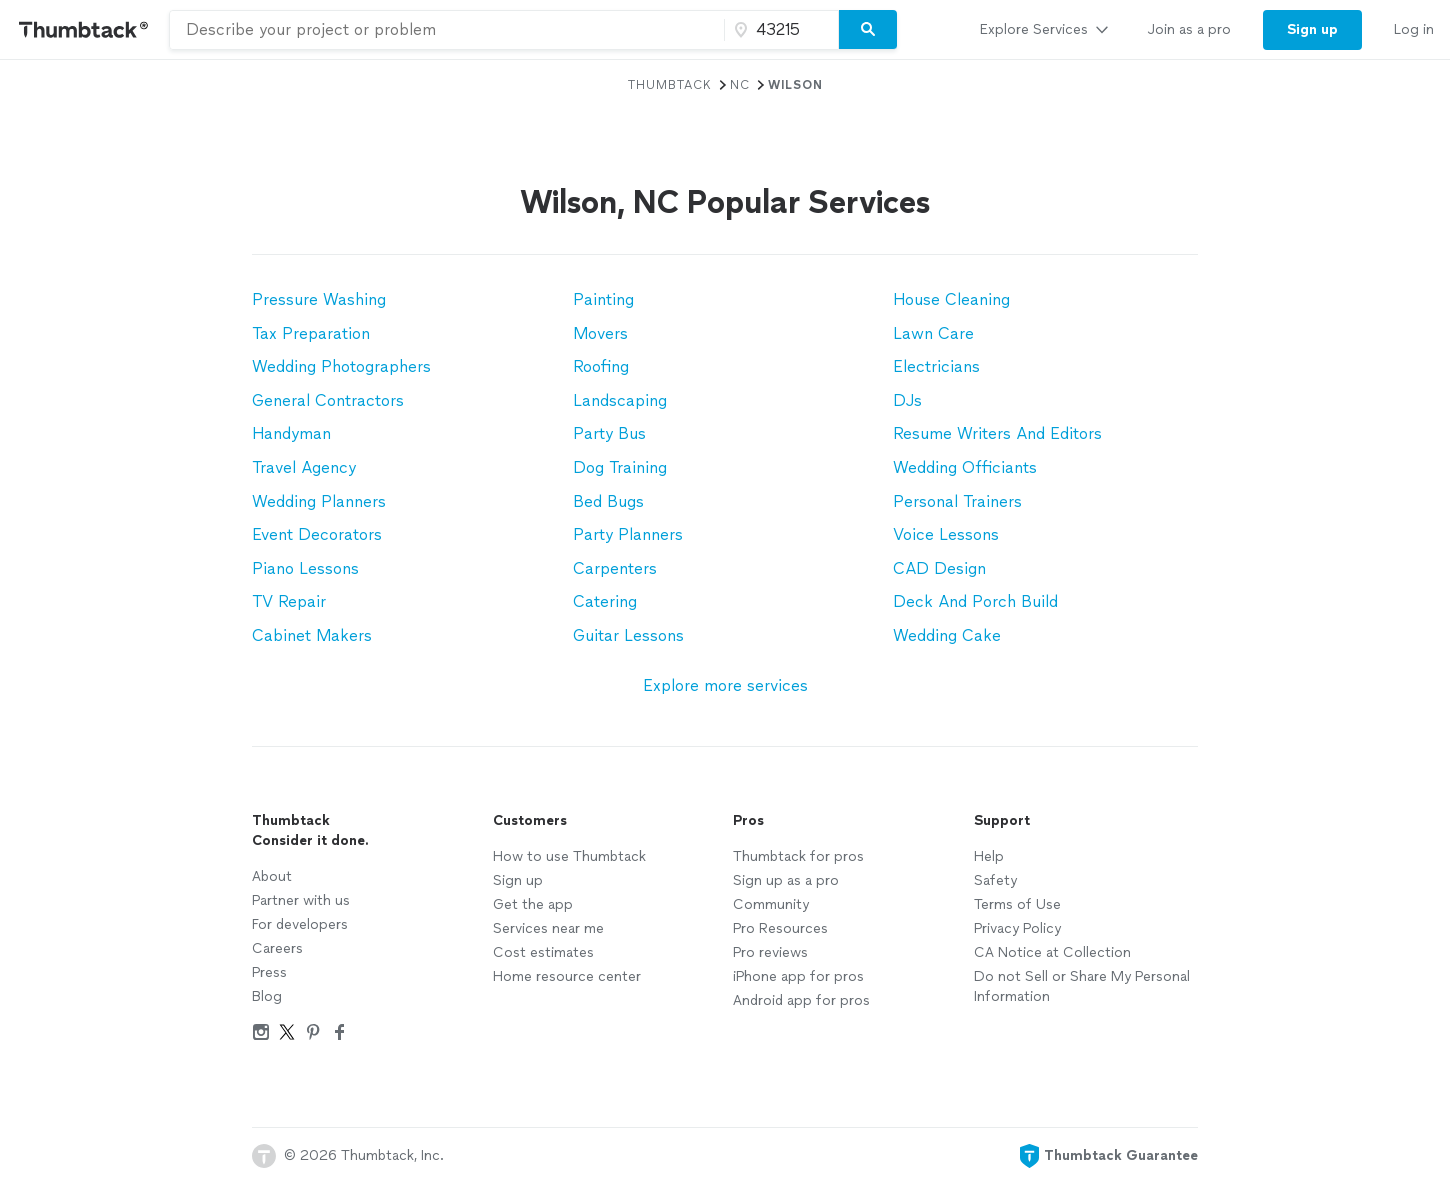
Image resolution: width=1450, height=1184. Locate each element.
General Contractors (328, 400)
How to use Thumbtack (569, 856)
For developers (300, 924)
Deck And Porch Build (975, 601)
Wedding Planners (319, 501)
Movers (600, 333)
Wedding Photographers (341, 366)
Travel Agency (304, 467)
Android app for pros (801, 1000)
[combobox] (447, 30)
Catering (605, 601)
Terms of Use (1017, 904)
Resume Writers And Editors (997, 433)
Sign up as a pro (786, 880)
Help (989, 856)
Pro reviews (770, 952)
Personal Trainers (957, 501)
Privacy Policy (1017, 928)
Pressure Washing (319, 299)
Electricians (936, 366)
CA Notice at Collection (1052, 952)
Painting (603, 299)
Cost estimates (543, 952)
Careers (277, 948)
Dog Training (620, 467)
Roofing (601, 366)
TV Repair (289, 601)
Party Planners (628, 534)
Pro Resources (780, 928)
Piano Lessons (305, 568)
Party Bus (609, 433)
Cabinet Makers (312, 635)
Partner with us (301, 900)
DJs (907, 400)
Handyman (291, 433)
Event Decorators (317, 534)
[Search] (868, 30)
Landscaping (620, 400)
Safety (995, 880)
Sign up (518, 880)
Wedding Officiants (965, 467)
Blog (267, 996)
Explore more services (725, 685)
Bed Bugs (608, 501)
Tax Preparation (311, 333)
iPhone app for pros (798, 976)
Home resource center (567, 976)
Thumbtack (670, 85)
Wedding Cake (947, 635)
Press (269, 972)
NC (740, 85)
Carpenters (615, 568)
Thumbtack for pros (798, 856)
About (272, 876)
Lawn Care (933, 333)
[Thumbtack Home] (84, 29)
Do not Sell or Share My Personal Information (1082, 986)
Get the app (533, 904)
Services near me (548, 928)
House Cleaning (951, 299)
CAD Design (939, 568)
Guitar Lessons (628, 635)
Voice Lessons (946, 534)
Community (771, 904)
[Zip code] (779, 30)
